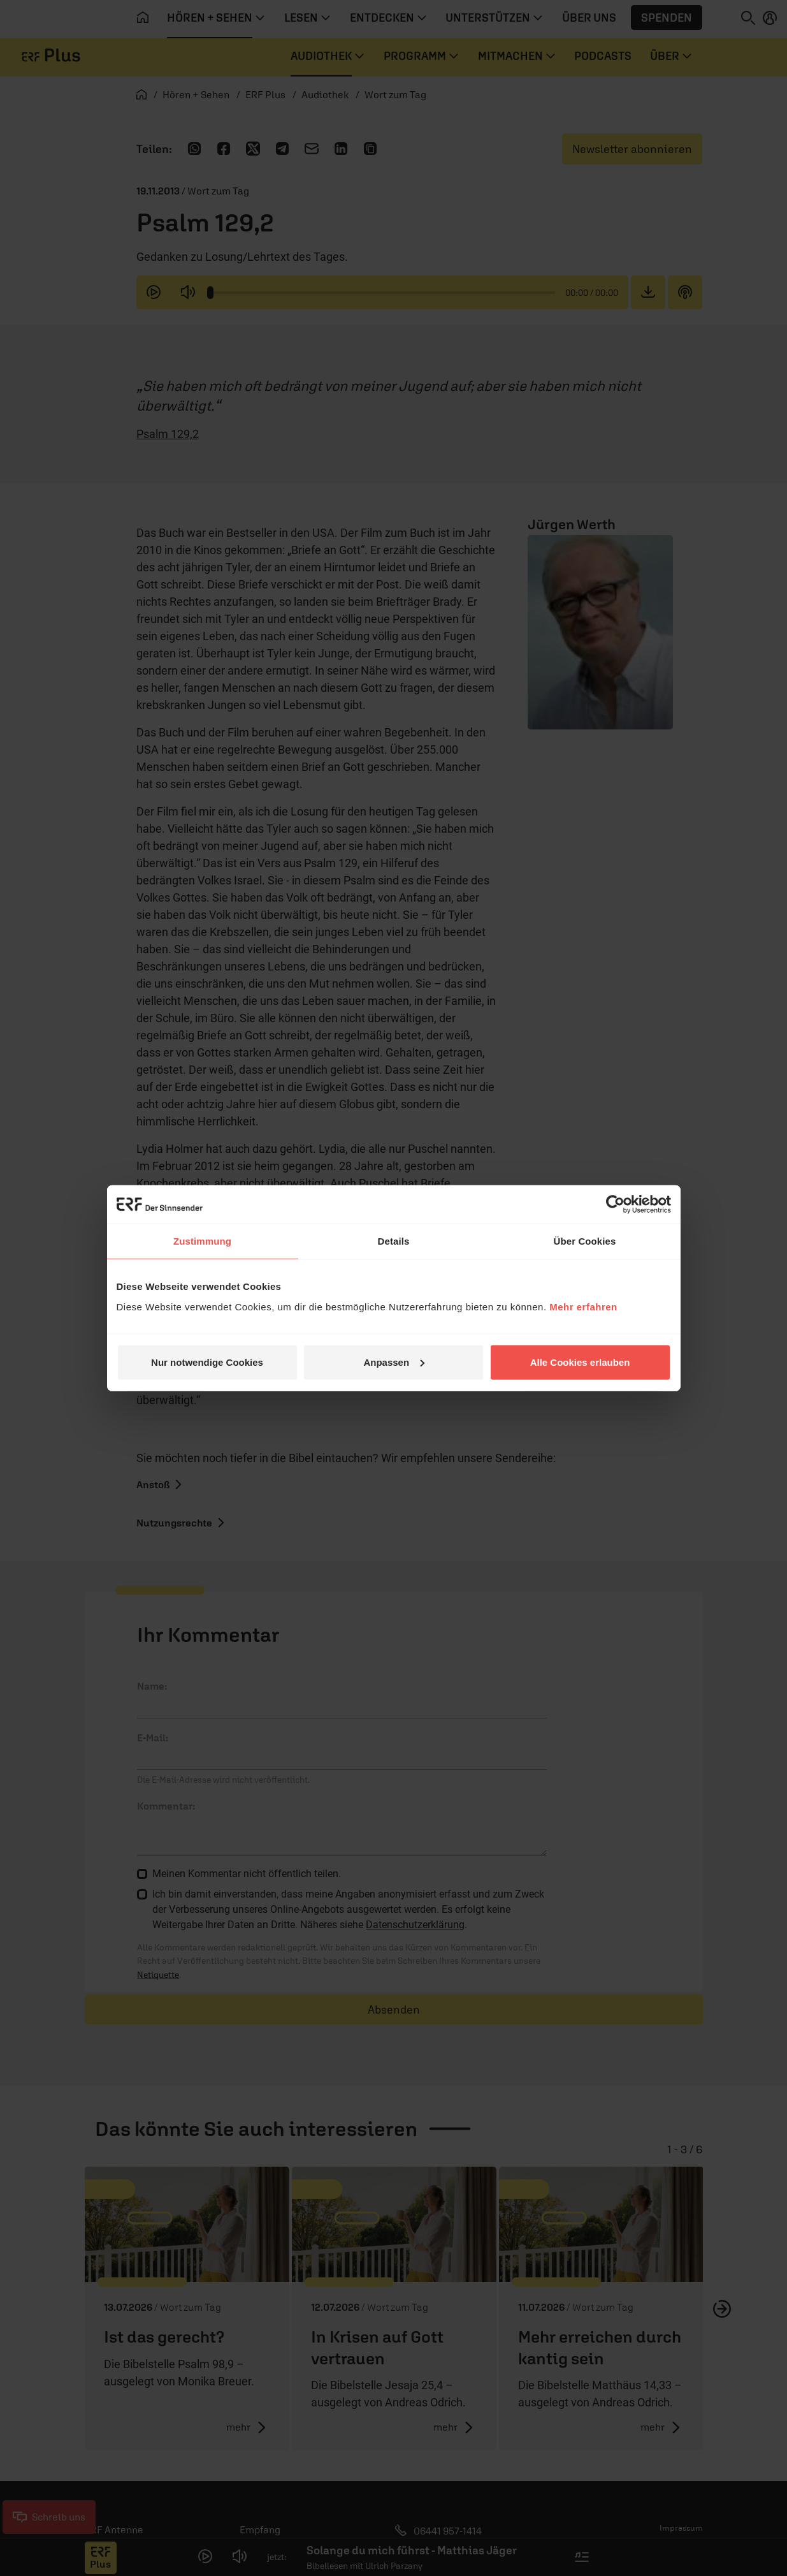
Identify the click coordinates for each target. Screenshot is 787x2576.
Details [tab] (394, 1241)
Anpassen (393, 1361)
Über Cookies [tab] (585, 1241)
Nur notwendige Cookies (207, 1361)
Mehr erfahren (583, 1306)
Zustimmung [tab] (202, 1241)
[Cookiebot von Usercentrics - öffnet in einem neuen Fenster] (615, 1204)
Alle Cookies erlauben (580, 1361)
